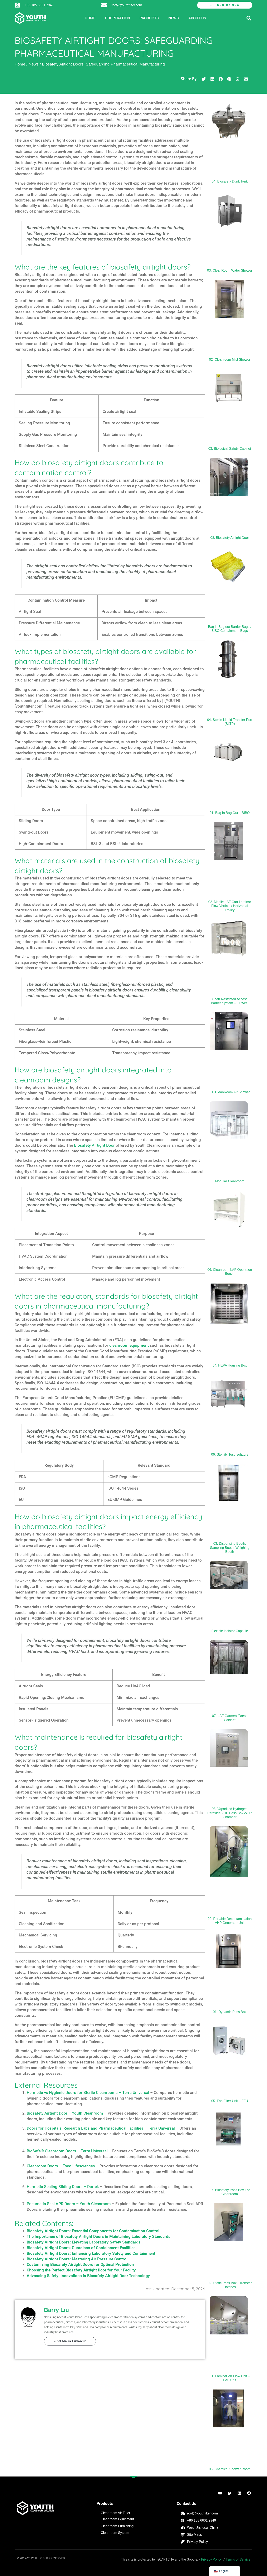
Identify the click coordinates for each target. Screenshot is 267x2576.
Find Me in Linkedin (70, 2341)
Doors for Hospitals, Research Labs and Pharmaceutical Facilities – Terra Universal (101, 2128)
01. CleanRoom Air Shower (230, 1092)
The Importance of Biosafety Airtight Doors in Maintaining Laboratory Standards (98, 2236)
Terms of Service (238, 2559)
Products (149, 18)
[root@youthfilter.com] (104, 5)
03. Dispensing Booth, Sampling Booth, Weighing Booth (229, 1547)
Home (90, 18)
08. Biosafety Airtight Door (229, 537)
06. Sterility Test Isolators (229, 1454)
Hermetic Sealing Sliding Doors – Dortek (63, 2186)
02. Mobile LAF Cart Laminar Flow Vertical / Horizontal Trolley (229, 906)
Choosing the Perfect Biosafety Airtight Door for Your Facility (81, 2270)
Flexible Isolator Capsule (229, 1631)
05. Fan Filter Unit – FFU (229, 2101)
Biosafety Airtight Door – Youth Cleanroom (65, 2113)
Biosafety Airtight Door (95, 1145)
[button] (249, 18)
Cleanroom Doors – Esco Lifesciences (61, 2166)
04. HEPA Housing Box (230, 1365)
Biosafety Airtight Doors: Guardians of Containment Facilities (81, 2247)
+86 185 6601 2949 (39, 5)
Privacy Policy (197, 2541)
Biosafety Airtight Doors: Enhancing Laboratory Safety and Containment (91, 2253)
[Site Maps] (183, 2535)
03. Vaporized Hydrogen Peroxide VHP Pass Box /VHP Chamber (229, 1813)
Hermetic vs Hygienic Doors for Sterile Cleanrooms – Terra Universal (88, 2092)
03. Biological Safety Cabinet (229, 448)
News (173, 18)
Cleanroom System (115, 2532)
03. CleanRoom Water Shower (229, 270)
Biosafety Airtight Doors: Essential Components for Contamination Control (93, 2230)
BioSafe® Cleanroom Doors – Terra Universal (67, 2151)
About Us (197, 18)
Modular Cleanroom (229, 1181)
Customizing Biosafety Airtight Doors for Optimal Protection (80, 2264)
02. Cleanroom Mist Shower (229, 359)
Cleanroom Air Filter (115, 2513)
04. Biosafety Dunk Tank (230, 181)
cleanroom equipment (129, 1345)
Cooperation (117, 18)
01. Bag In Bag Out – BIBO (230, 813)
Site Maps (194, 2534)
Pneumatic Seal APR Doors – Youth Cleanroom (69, 2203)
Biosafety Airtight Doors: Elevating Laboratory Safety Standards (84, 2242)
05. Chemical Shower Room (229, 2469)
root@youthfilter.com (126, 5)
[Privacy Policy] (183, 2542)
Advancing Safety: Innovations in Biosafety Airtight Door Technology (88, 2275)
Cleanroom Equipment (117, 2519)
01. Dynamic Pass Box (230, 2012)
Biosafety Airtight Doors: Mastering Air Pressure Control (77, 2259)
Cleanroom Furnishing (117, 2526)
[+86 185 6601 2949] (17, 5)
